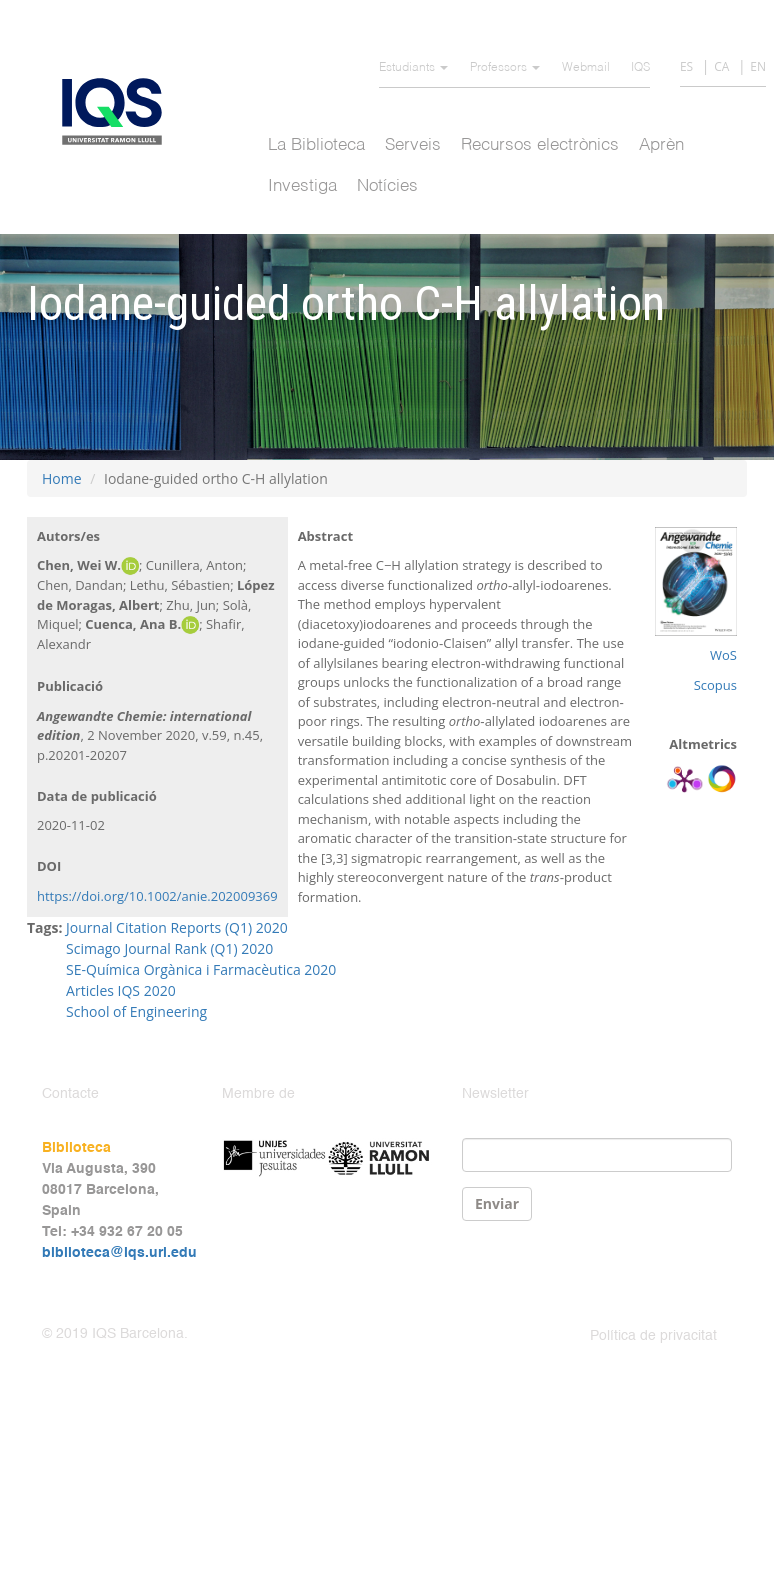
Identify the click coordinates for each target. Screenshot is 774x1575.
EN (758, 66)
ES (686, 66)
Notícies (387, 186)
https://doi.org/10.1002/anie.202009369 (157, 896)
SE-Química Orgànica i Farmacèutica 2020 (201, 969)
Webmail (586, 68)
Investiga (302, 186)
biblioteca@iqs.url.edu (119, 1253)
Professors (505, 68)
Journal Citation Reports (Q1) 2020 (177, 927)
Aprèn (661, 145)
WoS (723, 655)
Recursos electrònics (540, 145)
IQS (640, 68)
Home (62, 478)
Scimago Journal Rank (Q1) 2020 (169, 948)
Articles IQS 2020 (121, 990)
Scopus (715, 685)
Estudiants (413, 68)
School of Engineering (136, 1011)
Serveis (413, 145)
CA (721, 66)
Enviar (497, 1203)
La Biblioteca (316, 145)
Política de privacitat (653, 1336)
